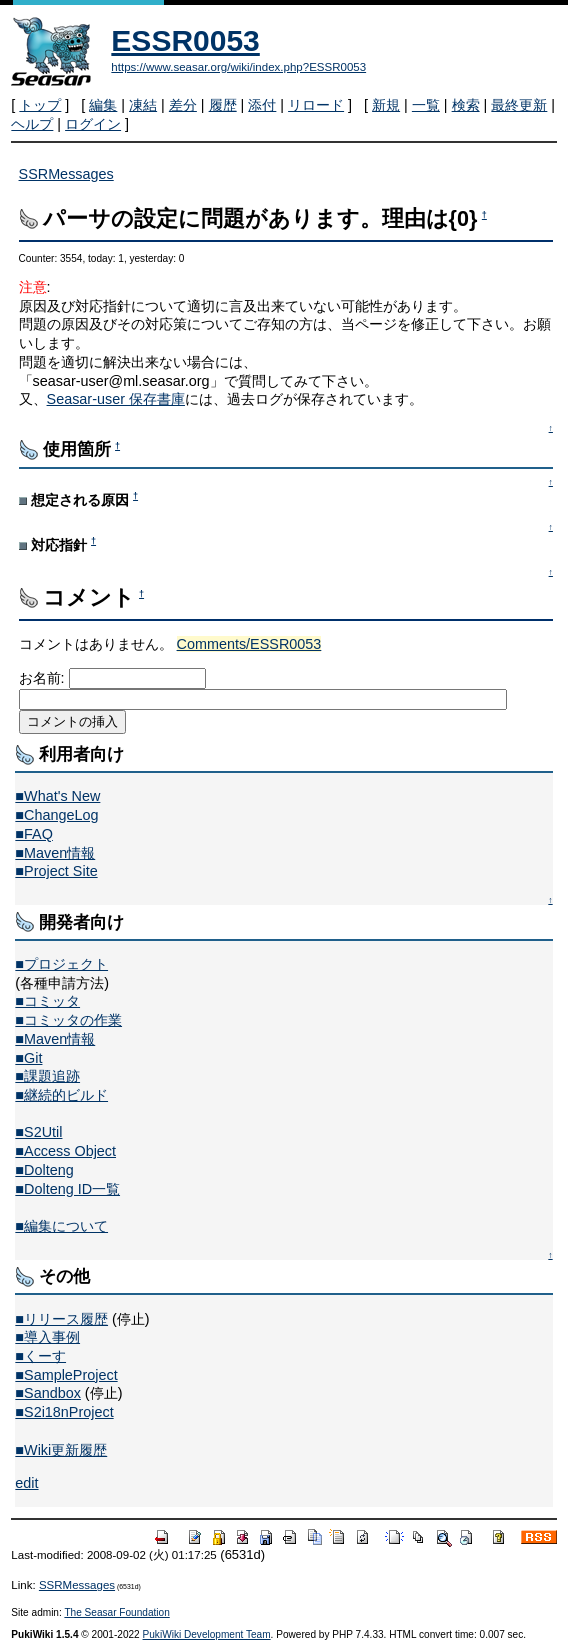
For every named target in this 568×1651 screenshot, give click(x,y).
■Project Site (56, 871)
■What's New (57, 796)
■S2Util (38, 1132)
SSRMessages (66, 174)
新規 (386, 105)
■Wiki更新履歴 (61, 1450)
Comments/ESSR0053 (249, 644)
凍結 (143, 105)
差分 (183, 105)
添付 (262, 105)
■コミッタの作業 (68, 1020)
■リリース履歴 (61, 1319)
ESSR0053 (185, 40)
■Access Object (65, 1151)
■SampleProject (66, 1375)
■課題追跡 (47, 1076)
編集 (103, 105)
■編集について (61, 1226)
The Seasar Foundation (116, 1612)
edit (26, 1483)
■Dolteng (44, 1170)
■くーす (40, 1356)
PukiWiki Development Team (207, 1634)
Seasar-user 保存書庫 (116, 399)
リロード (316, 105)
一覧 (426, 105)
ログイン (93, 124)
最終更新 (519, 105)
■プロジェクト (61, 964)
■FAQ (33, 834)
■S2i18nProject (64, 1412)
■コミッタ (47, 1001)
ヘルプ (32, 124)
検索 (466, 105)
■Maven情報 (55, 853)
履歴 (223, 105)
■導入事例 (47, 1337)
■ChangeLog (56, 815)
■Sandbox (48, 1393)
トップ (40, 105)
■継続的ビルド (61, 1095)
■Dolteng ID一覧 (67, 1189)
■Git (28, 1058)
